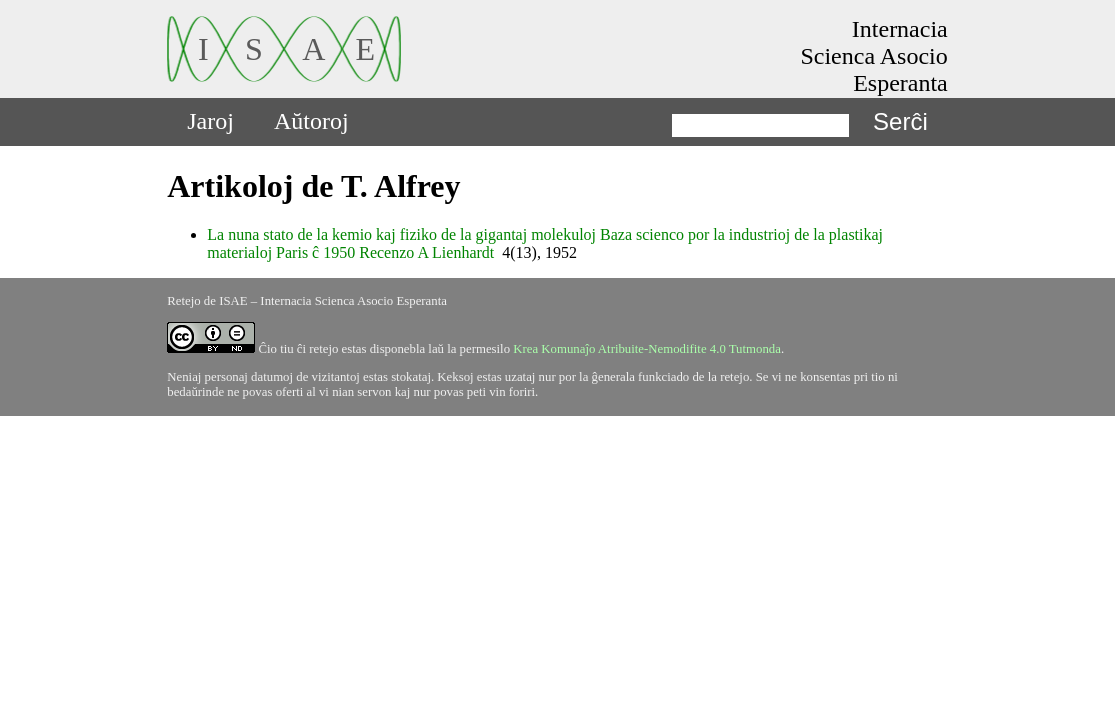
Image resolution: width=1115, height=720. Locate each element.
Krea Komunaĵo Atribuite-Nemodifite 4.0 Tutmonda (647, 349)
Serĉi (900, 121)
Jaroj (210, 121)
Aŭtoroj (311, 121)
